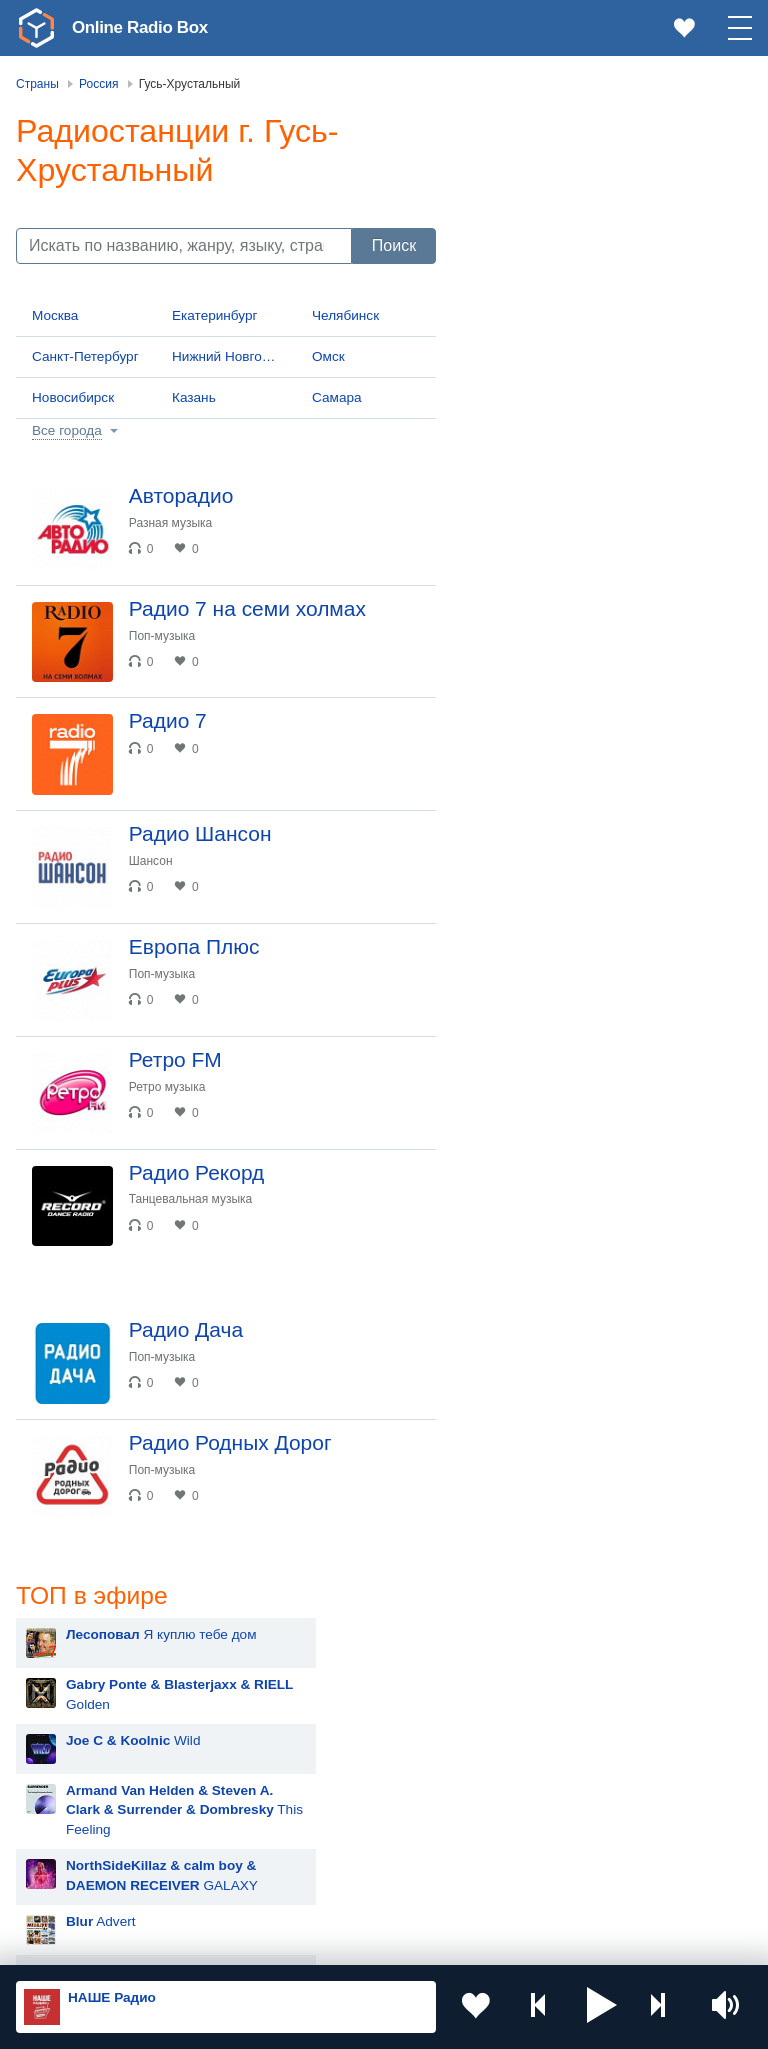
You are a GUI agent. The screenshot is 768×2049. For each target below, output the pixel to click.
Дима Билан (540, 1198)
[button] (602, 2007)
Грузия (322, 1854)
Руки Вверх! (539, 948)
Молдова (79, 1720)
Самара (337, 397)
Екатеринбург (215, 315)
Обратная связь (610, 1942)
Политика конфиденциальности (458, 1942)
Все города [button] (67, 430)
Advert (537, 454)
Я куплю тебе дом (597, 167)
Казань (194, 397)
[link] (36, 28)
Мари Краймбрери (560, 998)
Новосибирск (73, 397)
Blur (514, 848)
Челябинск (345, 315)
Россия (73, 1687)
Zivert (519, 1148)
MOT (517, 1098)
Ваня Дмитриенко (558, 1448)
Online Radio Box (144, 27)
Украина (327, 1687)
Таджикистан (341, 1753)
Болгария (330, 1785)
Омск (328, 356)
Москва (55, 315)
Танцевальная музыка (195, 1225)
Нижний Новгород (228, 356)
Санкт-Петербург (85, 356)
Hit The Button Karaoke (572, 798)
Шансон (155, 874)
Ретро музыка (171, 1108)
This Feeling (620, 343)
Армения (79, 1785)
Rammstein (536, 1298)
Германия (331, 1886)
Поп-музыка (166, 640)
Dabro (520, 1398)
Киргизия (79, 1753)
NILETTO (530, 1498)
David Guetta (541, 1348)
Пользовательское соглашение (264, 1942)
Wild (569, 273)
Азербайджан (93, 1886)
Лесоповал (536, 898)
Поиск (394, 245)
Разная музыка (174, 523)
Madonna (530, 1248)
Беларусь (80, 1854)
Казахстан (333, 1720)
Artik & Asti (535, 1048)
